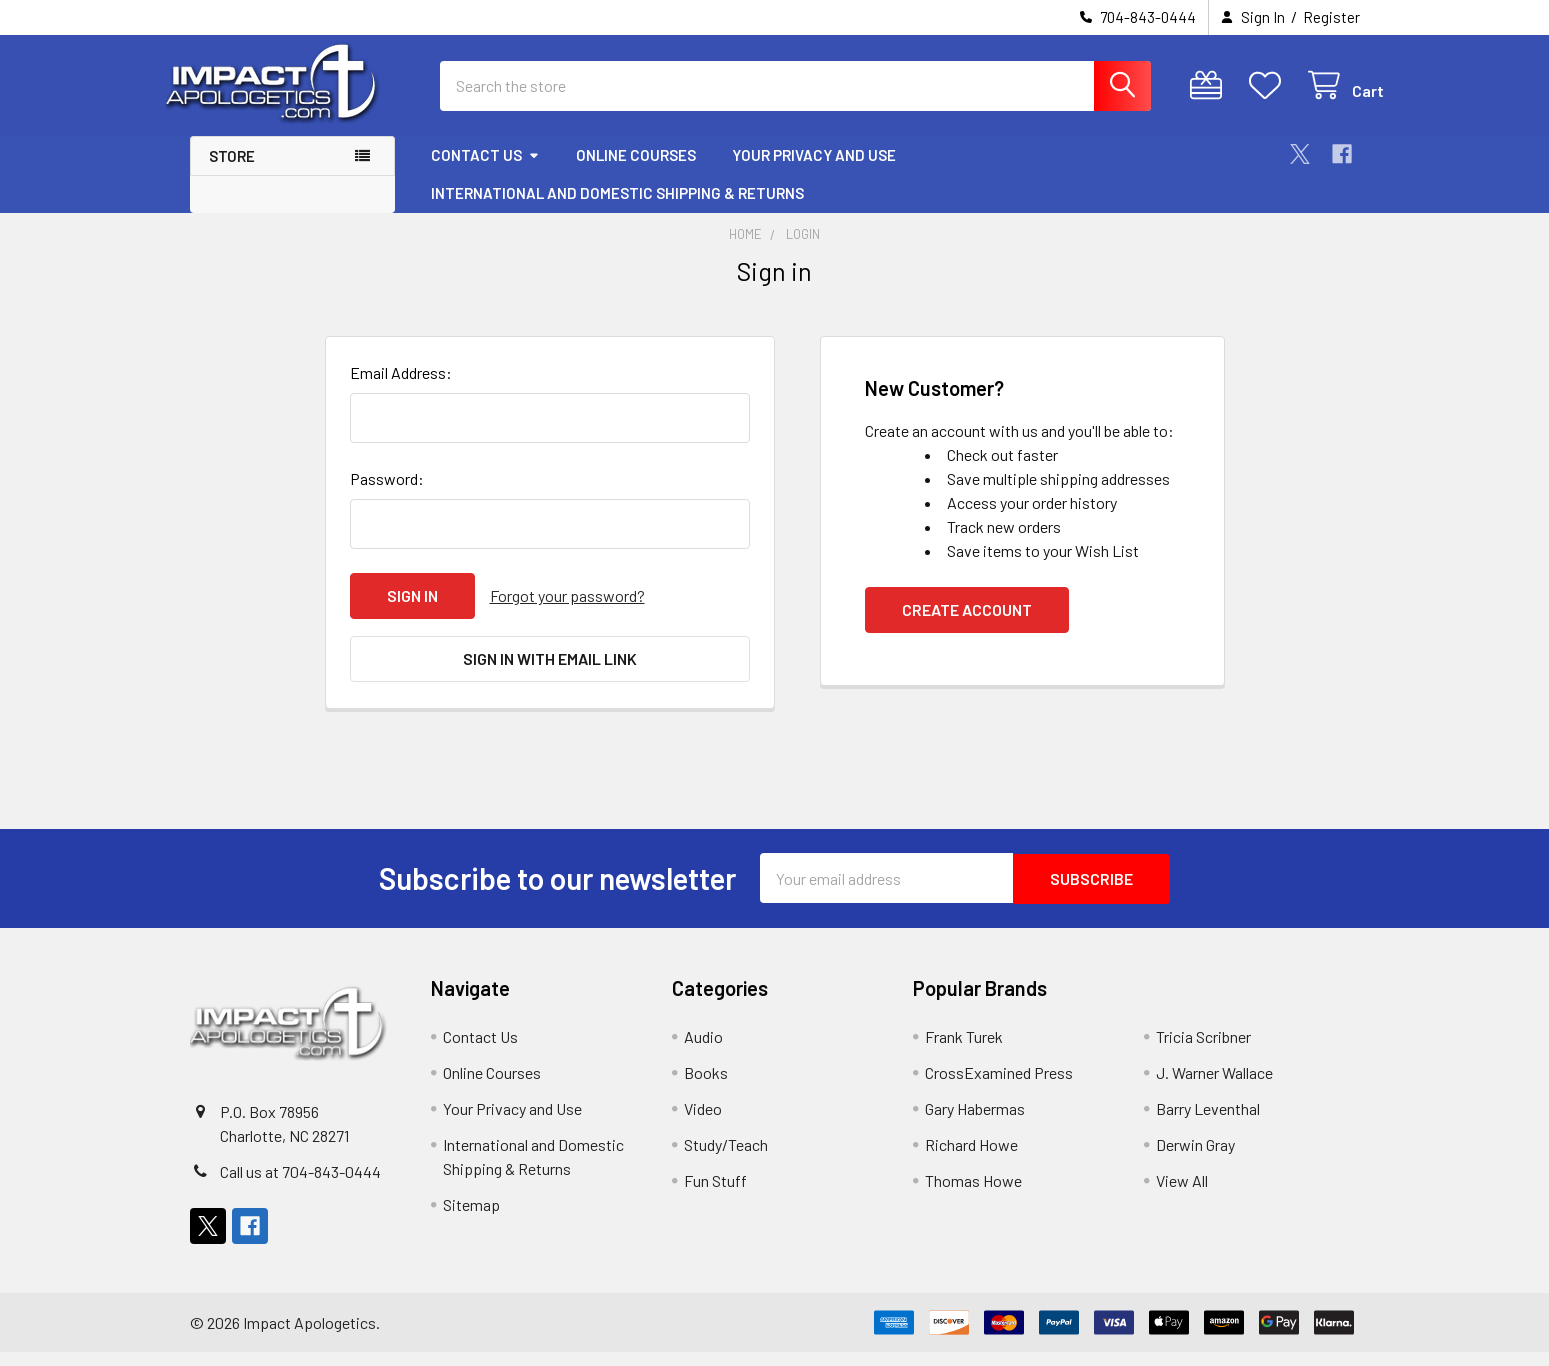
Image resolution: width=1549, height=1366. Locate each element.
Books (706, 1086)
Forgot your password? (567, 613)
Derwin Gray (1195, 1158)
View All (1182, 1194)
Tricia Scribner (1203, 1050)
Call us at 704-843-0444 (300, 1185)
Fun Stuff (715, 1194)
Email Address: (401, 390)
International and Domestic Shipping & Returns (617, 211)
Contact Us (485, 173)
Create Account (967, 627)
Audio (703, 1050)
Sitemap (471, 1218)
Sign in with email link (550, 675)
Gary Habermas (975, 1122)
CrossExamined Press (999, 1086)
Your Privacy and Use (814, 173)
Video (703, 1122)
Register (1331, 17)
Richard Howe (971, 1158)
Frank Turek (964, 1050)
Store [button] (232, 174)
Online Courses (636, 173)
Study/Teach (726, 1158)
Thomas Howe (973, 1194)
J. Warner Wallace (1214, 1086)
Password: (387, 496)
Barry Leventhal (1208, 1122)
